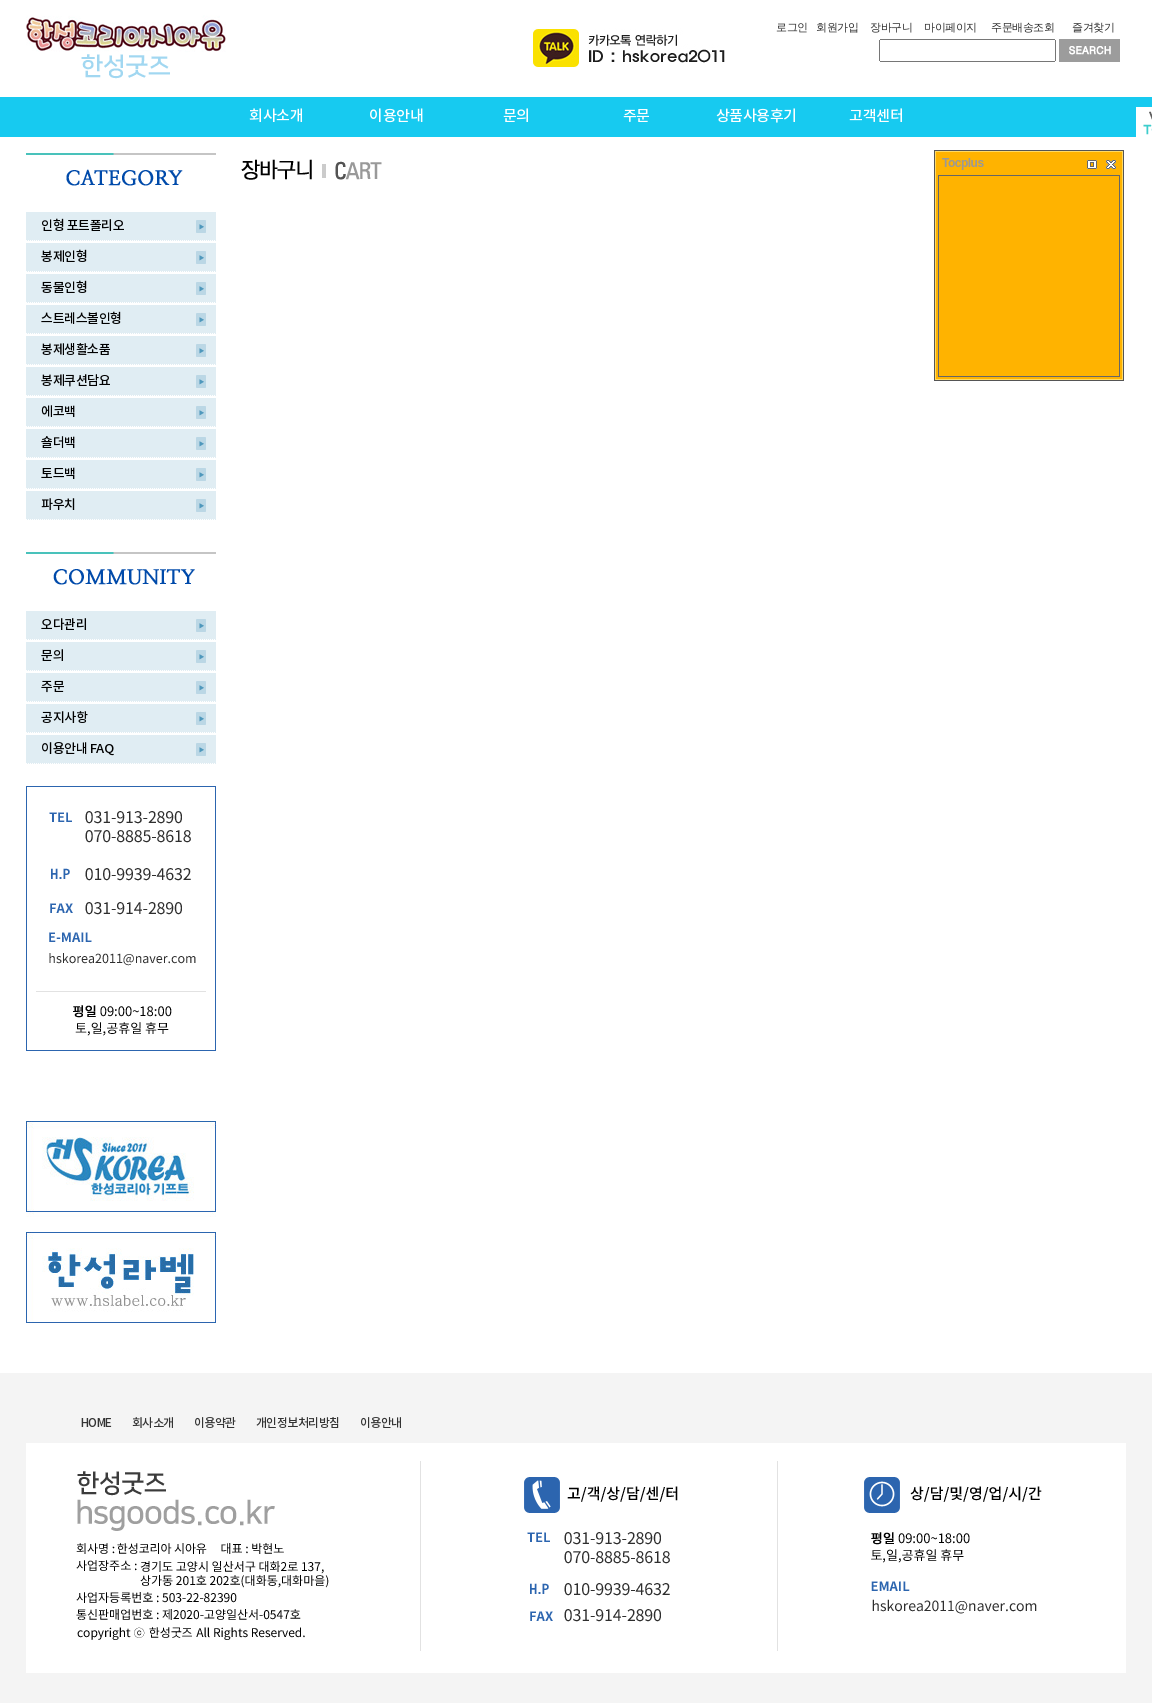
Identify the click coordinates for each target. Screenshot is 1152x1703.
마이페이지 (950, 27)
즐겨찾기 (1093, 27)
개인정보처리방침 (298, 1423)
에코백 (58, 412)
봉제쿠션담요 (75, 381)
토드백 (58, 474)
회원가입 (837, 27)
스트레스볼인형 (81, 319)
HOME (96, 1423)
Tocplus (963, 163)
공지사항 (64, 718)
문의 (516, 116)
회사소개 (276, 116)
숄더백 (58, 443)
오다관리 (64, 625)
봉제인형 (64, 257)
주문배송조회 (1022, 27)
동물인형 (64, 288)
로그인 (792, 27)
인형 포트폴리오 (82, 226)
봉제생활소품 (75, 350)
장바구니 (891, 27)
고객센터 (876, 116)
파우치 (58, 505)
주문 (636, 116)
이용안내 (396, 116)
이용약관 (215, 1423)
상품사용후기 (756, 116)
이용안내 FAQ (77, 749)
